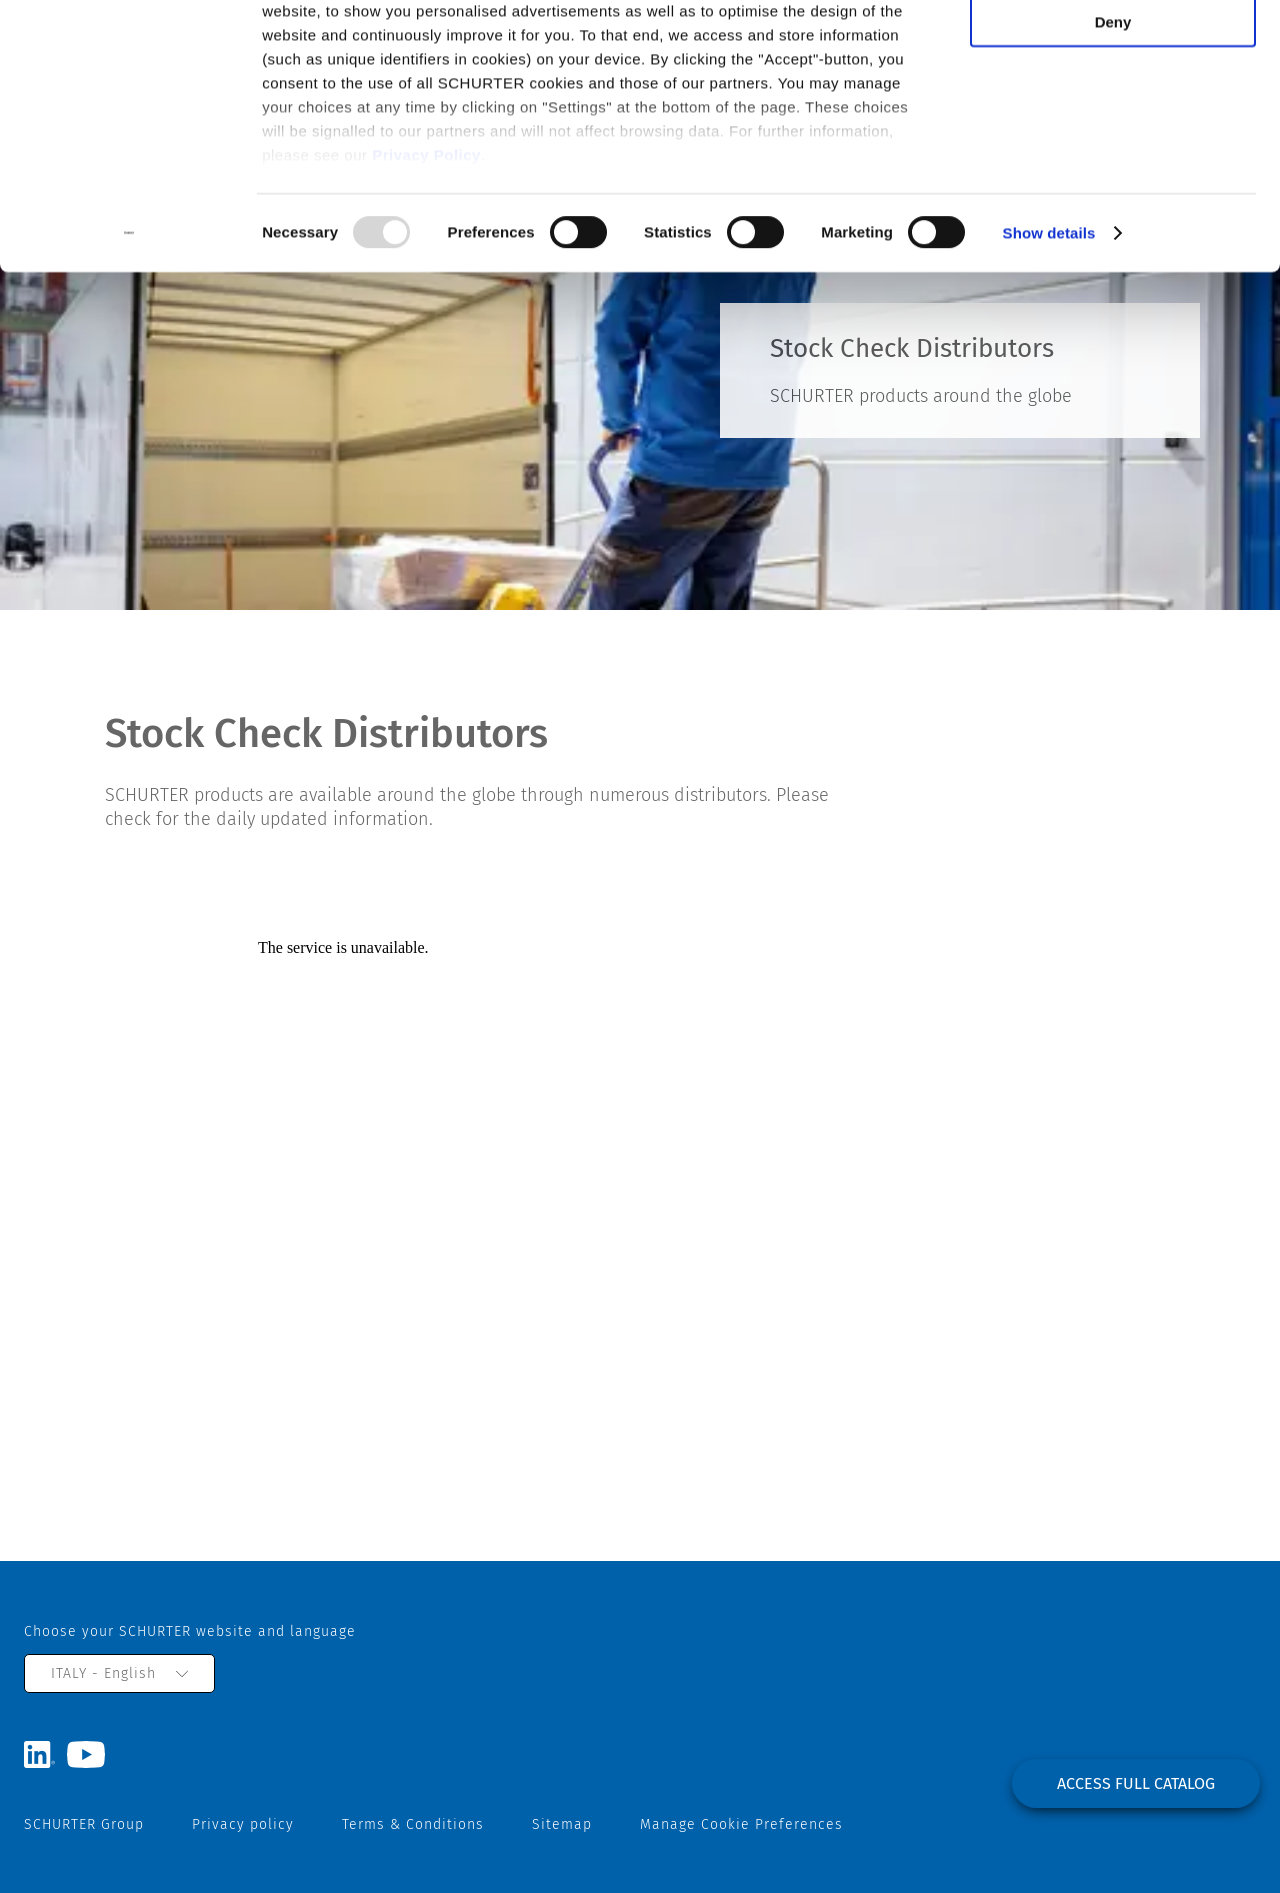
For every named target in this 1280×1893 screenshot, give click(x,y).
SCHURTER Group (84, 1824)
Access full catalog (1136, 1783)
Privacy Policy (426, 240)
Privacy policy (243, 1824)
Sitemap (562, 1824)
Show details (1049, 319)
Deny (1113, 108)
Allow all (1113, 49)
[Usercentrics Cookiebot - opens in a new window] (129, 320)
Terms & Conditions (413, 1824)
